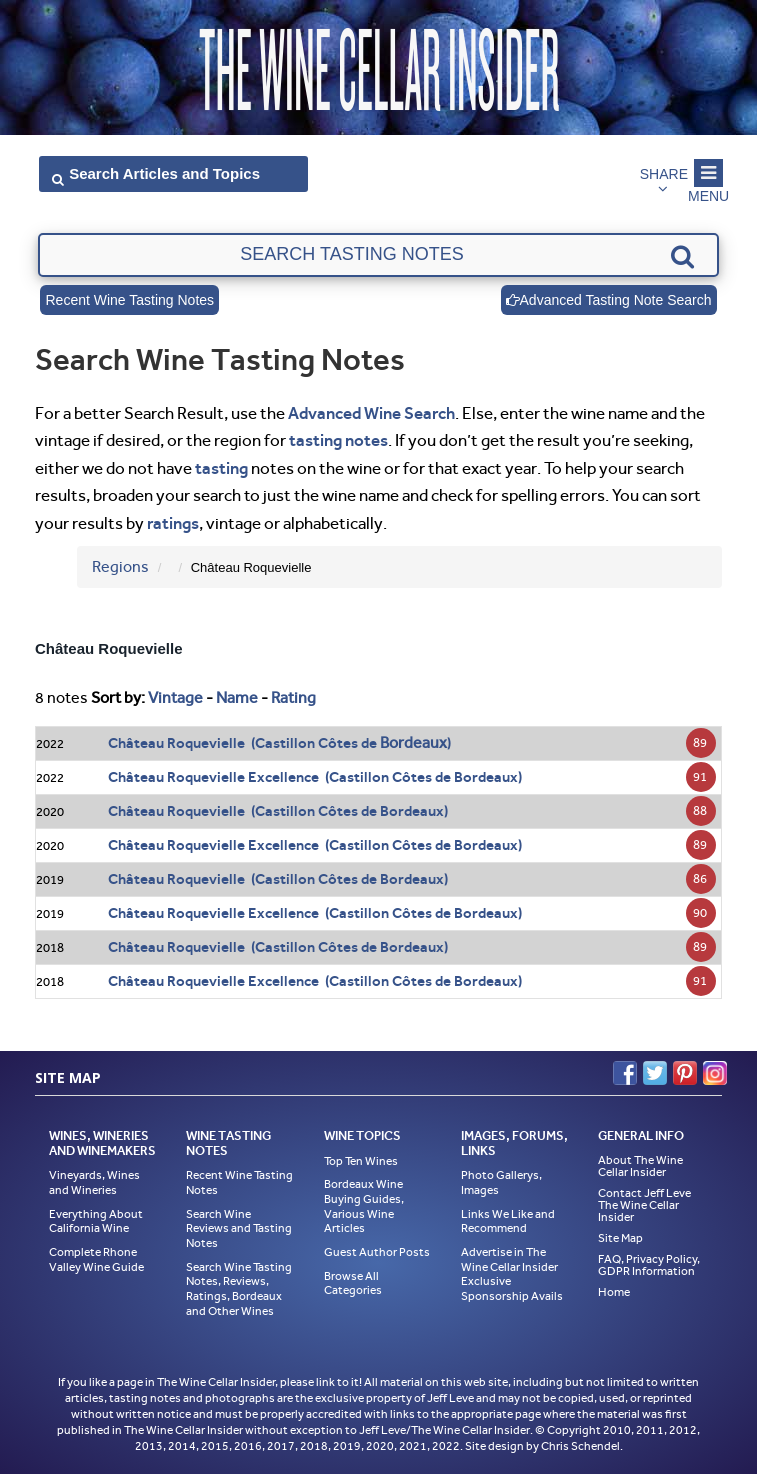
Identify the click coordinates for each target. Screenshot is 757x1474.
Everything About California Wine (96, 1221)
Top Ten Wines (361, 1161)
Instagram (715, 1073)
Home (614, 1292)
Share (664, 174)
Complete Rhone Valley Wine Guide (96, 1259)
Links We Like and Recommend (508, 1221)
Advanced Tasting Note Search (609, 300)
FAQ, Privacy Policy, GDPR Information (649, 1265)
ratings (173, 523)
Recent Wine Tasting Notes (129, 300)
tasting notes (338, 440)
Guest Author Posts (377, 1252)
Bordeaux (413, 742)
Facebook (625, 1073)
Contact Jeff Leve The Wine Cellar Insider (644, 1205)
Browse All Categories (353, 1283)
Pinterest (685, 1073)
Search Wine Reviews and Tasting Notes (239, 1228)
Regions (120, 566)
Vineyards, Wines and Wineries (94, 1182)
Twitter (655, 1073)
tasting (221, 468)
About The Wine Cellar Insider (640, 1166)
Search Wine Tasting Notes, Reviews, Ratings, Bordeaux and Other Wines (239, 1289)
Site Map (620, 1238)
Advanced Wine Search (371, 413)
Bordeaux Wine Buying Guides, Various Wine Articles (364, 1206)
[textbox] (378, 255)
